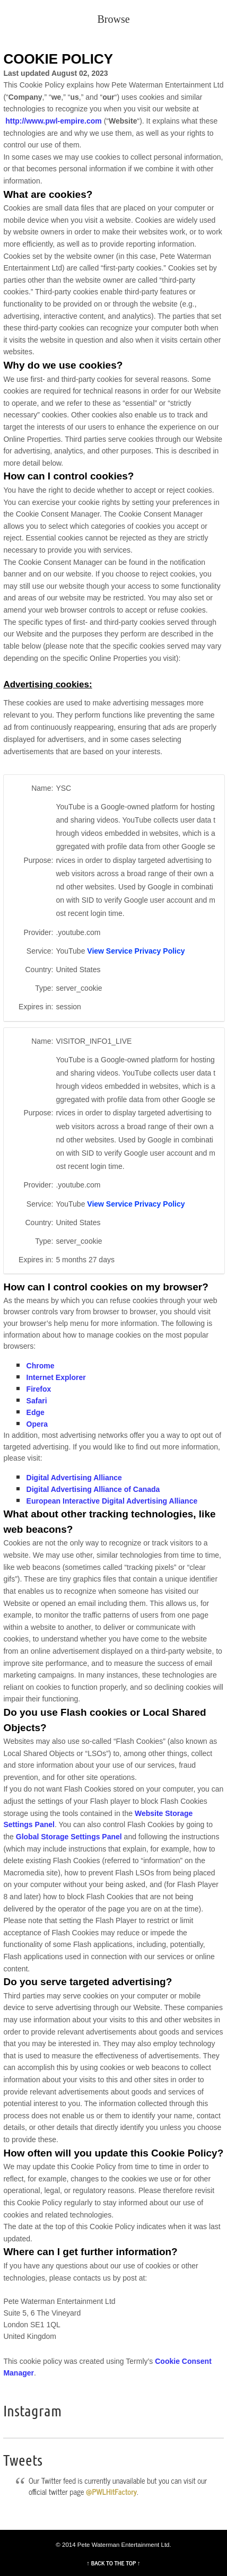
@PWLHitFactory (111, 2491)
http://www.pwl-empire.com (53, 121)
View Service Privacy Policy (136, 951)
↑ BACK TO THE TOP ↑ (113, 2563)
